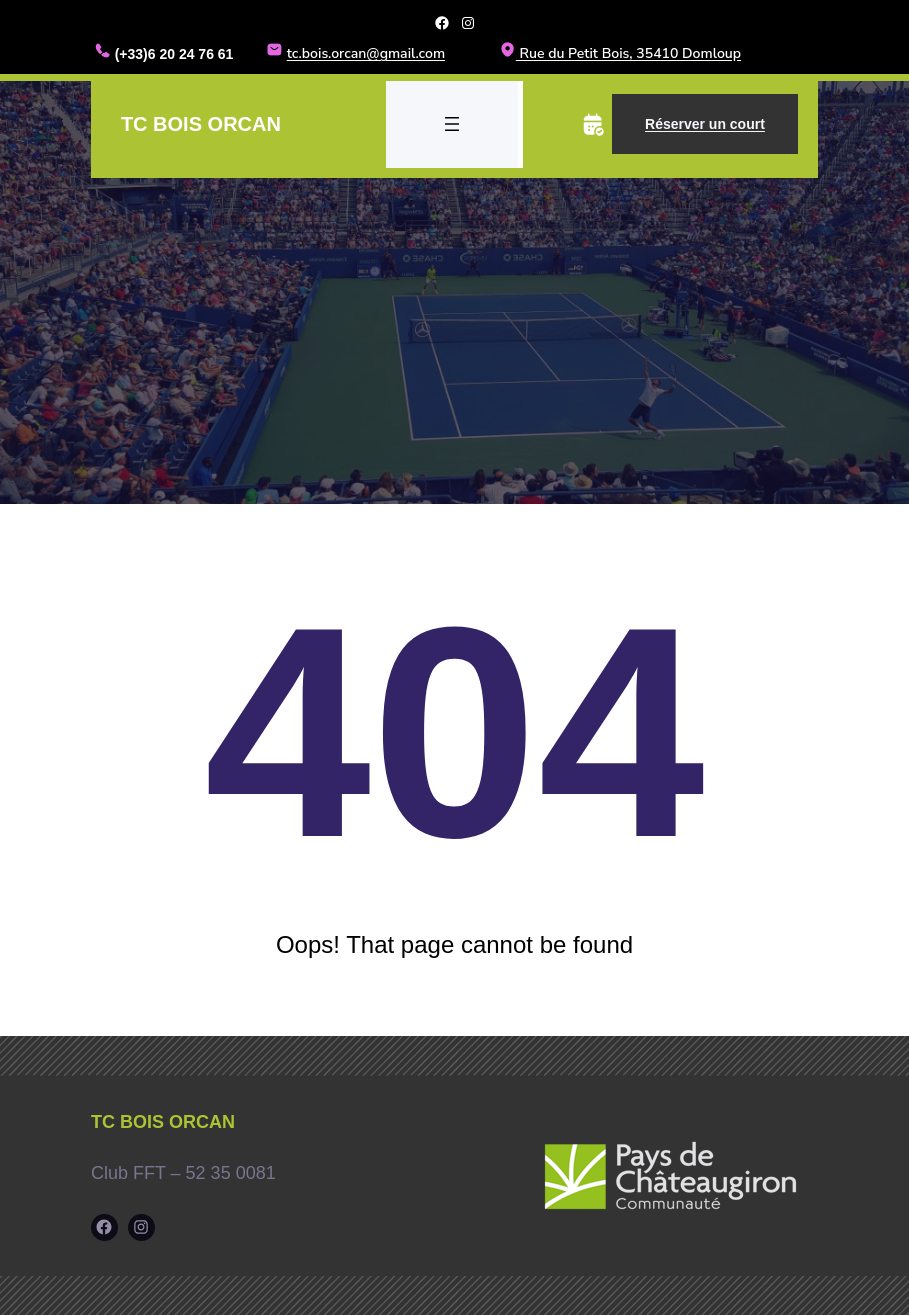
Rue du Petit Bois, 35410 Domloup (620, 53)
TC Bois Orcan (201, 123)
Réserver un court (705, 123)
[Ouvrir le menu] (452, 123)
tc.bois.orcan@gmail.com (366, 53)
